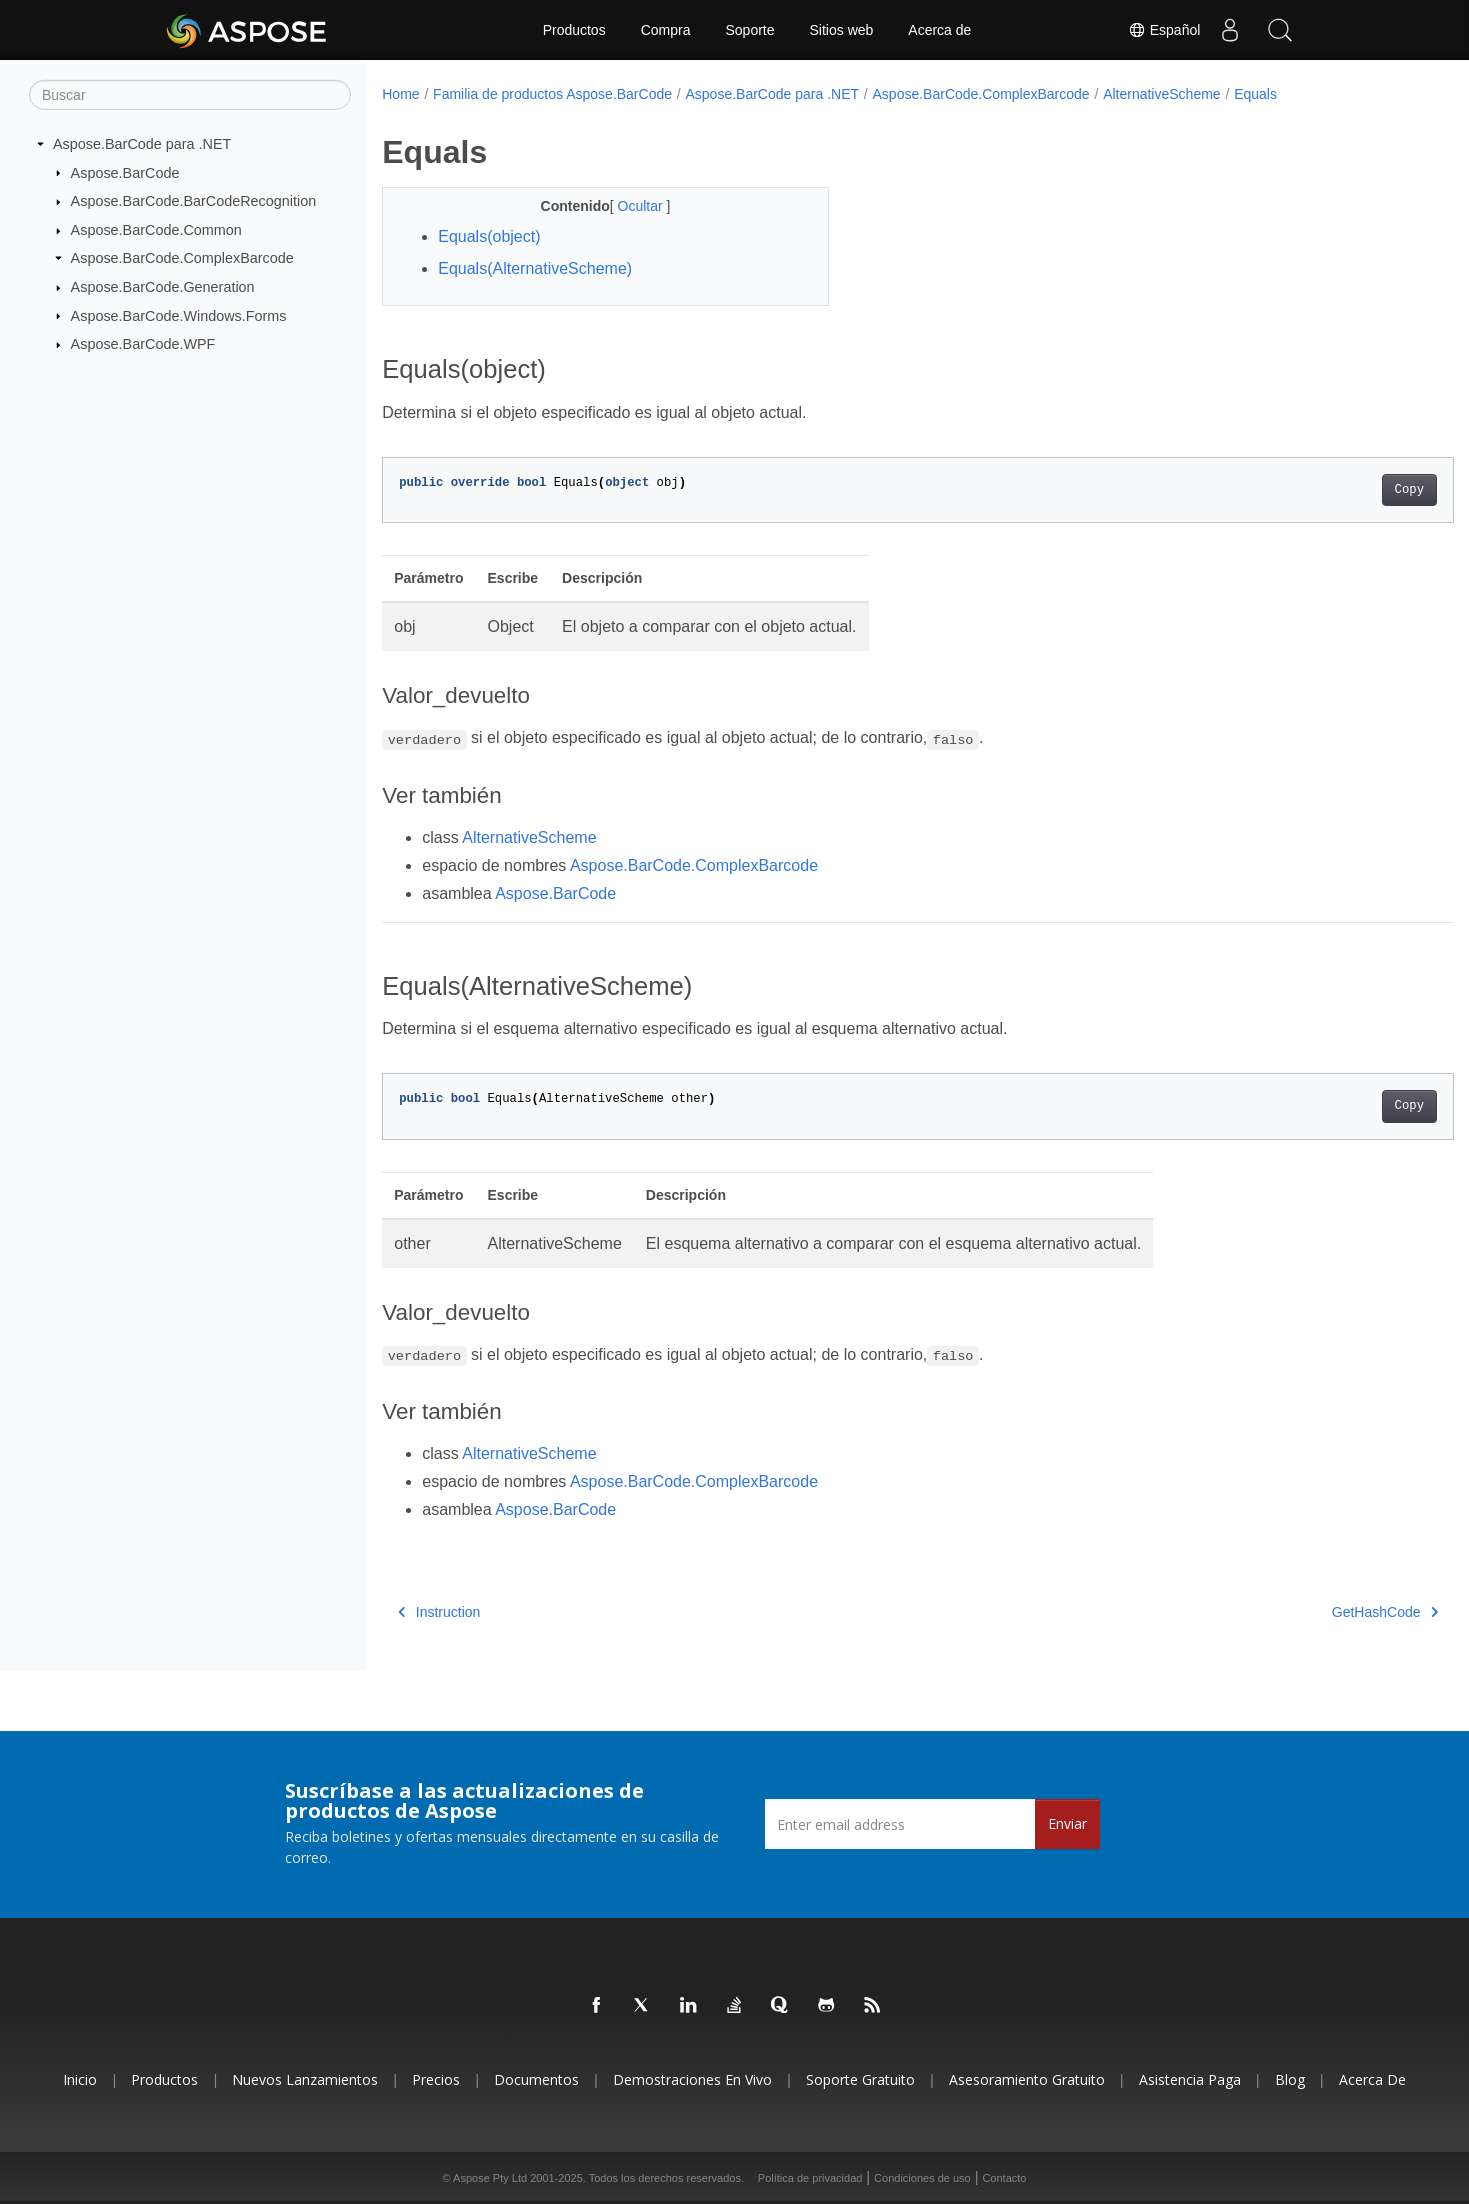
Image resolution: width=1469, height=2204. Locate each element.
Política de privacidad (810, 2178)
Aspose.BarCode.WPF (143, 344)
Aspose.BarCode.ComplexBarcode (182, 258)
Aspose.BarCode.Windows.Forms (179, 315)
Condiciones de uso (922, 2178)
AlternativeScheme (1162, 94)
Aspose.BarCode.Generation (163, 287)
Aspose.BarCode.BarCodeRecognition (194, 201)
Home (400, 94)
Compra (666, 30)
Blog (1290, 2079)
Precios (436, 2079)
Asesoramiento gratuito (1027, 2079)
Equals (1255, 94)
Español (1163, 30)
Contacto (1004, 2178)
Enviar (1067, 1823)
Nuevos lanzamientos (305, 2079)
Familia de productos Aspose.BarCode (552, 94)
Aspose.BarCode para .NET (142, 144)
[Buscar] (190, 95)
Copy (1335, 490)
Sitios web (842, 30)
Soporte (749, 30)
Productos (574, 30)
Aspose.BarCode (125, 172)
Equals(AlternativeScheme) (535, 268)
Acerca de (939, 30)
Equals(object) (489, 236)
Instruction (439, 1612)
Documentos (536, 2079)
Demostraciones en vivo (692, 2079)
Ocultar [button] (626, 206)
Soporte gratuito (860, 2079)
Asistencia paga (1190, 2079)
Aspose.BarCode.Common (156, 230)
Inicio (80, 2079)
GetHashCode (1311, 1612)
